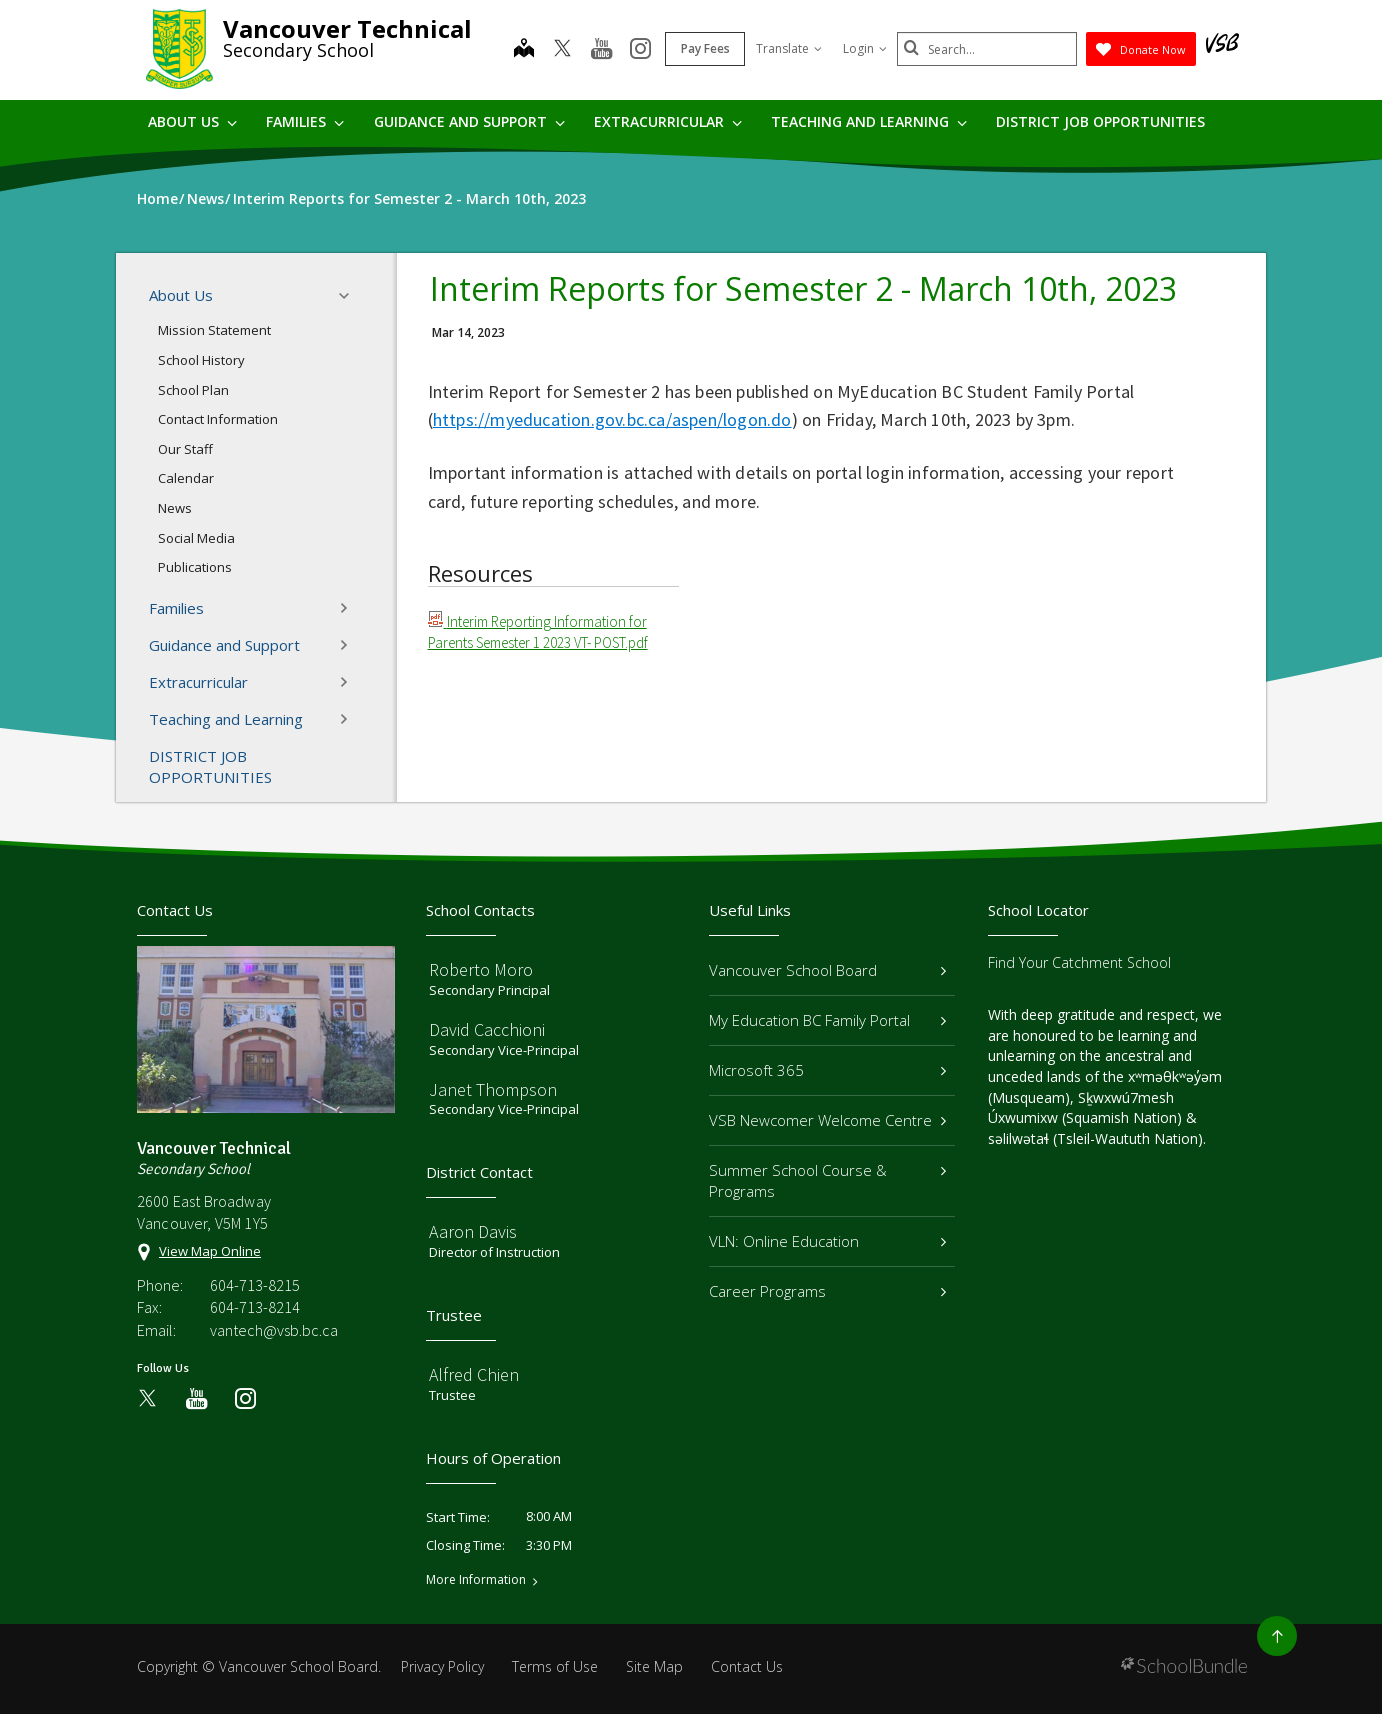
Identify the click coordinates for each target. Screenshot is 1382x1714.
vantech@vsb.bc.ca (274, 1330)
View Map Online (210, 1251)
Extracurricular (668, 121)
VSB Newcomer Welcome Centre (827, 1120)
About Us (192, 121)
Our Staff (185, 449)
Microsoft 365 (827, 1070)
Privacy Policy (442, 1666)
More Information (476, 1580)
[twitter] (562, 50)
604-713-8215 (255, 1285)
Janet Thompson (493, 1089)
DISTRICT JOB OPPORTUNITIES (1100, 121)
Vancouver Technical (347, 28)
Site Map (654, 1666)
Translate (789, 48)
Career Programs (827, 1291)
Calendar (186, 478)
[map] (524, 50)
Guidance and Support (469, 121)
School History (201, 360)
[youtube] (601, 50)
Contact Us (747, 1666)
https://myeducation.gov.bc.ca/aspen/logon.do (612, 419)
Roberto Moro (481, 969)
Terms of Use (555, 1666)
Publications (195, 567)
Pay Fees (705, 48)
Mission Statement (214, 330)
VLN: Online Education (827, 1241)
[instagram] (640, 50)
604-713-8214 (255, 1307)
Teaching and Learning (869, 121)
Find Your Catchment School (1079, 962)
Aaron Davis (473, 1231)
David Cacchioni (487, 1029)
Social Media (196, 538)
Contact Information (218, 419)
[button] (350, 296)
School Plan (193, 390)
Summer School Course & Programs (827, 1180)
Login (865, 48)
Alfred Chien (474, 1374)
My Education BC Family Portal (827, 1020)
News (175, 508)
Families (305, 121)
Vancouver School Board (827, 970)
